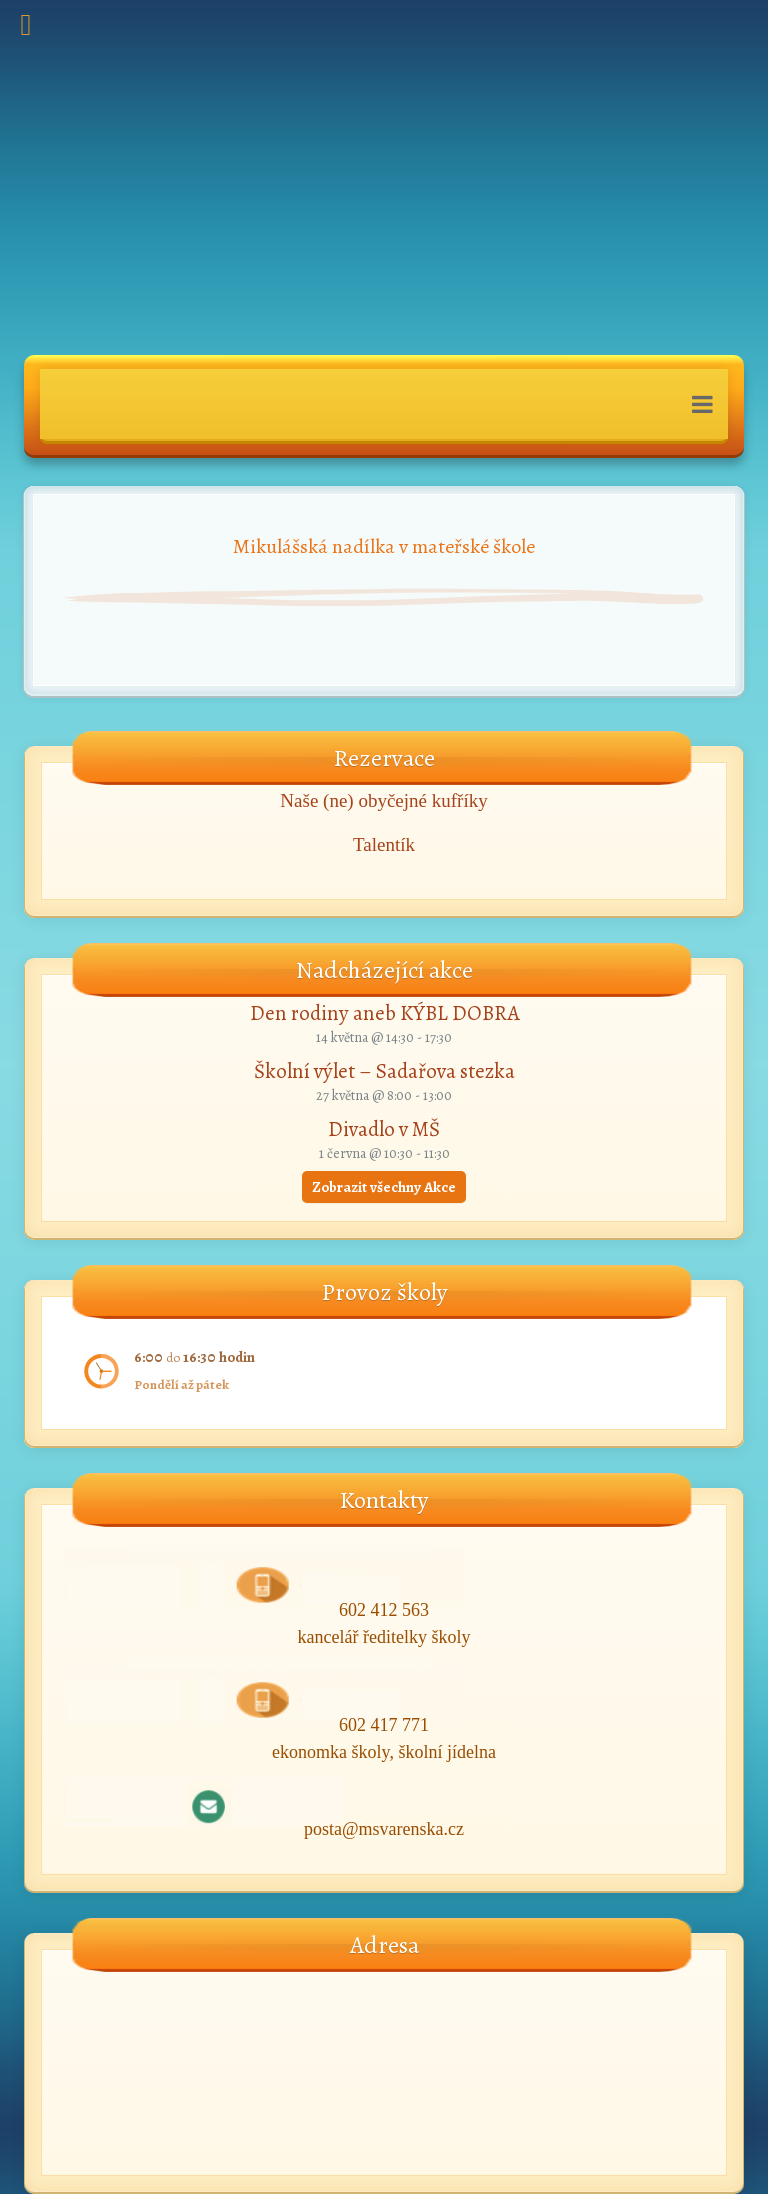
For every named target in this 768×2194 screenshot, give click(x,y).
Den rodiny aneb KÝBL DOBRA (384, 1013)
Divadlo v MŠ (384, 1129)
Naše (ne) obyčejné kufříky (383, 800)
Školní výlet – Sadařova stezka (384, 1071)
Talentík (384, 844)
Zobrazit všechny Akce (384, 1187)
